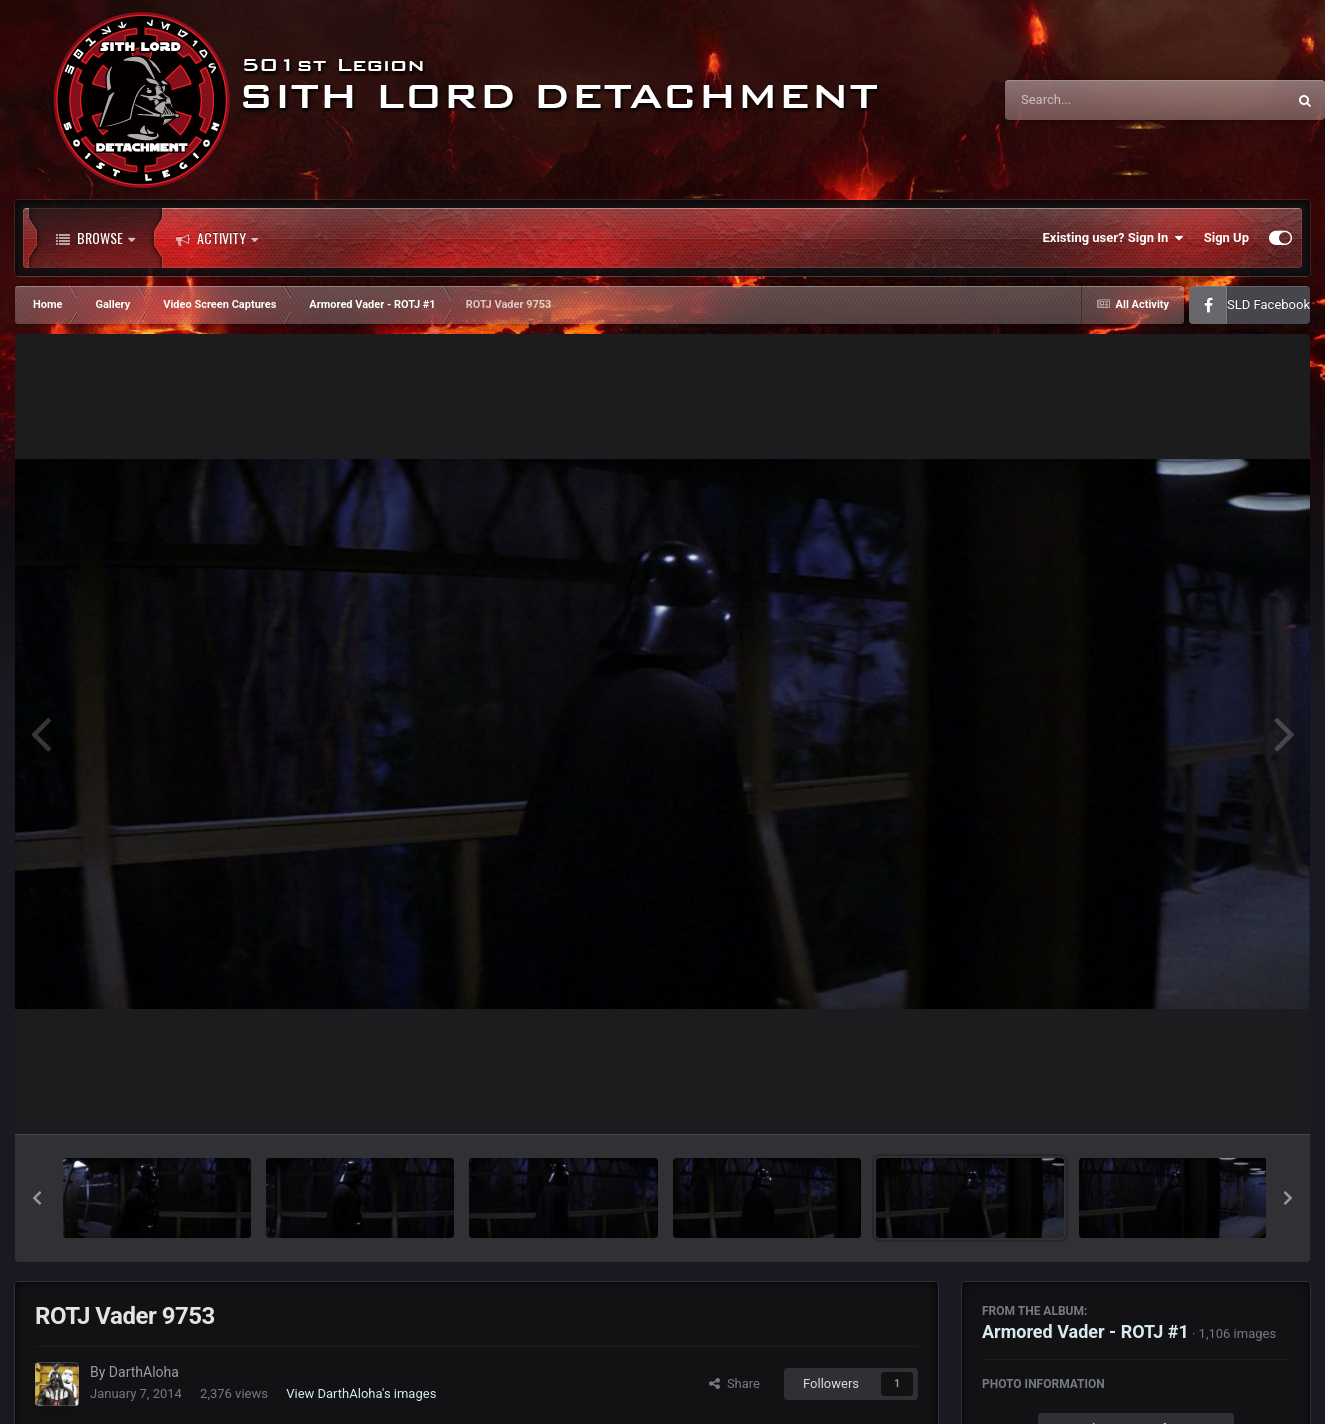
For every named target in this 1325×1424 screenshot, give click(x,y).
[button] (37, 1198)
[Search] (1095, 100)
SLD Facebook (1268, 304)
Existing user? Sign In (1113, 238)
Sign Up (1226, 237)
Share (734, 1383)
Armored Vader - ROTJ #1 (1085, 1331)
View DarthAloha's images (361, 1393)
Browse (95, 238)
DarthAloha (144, 1372)
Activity (217, 238)
